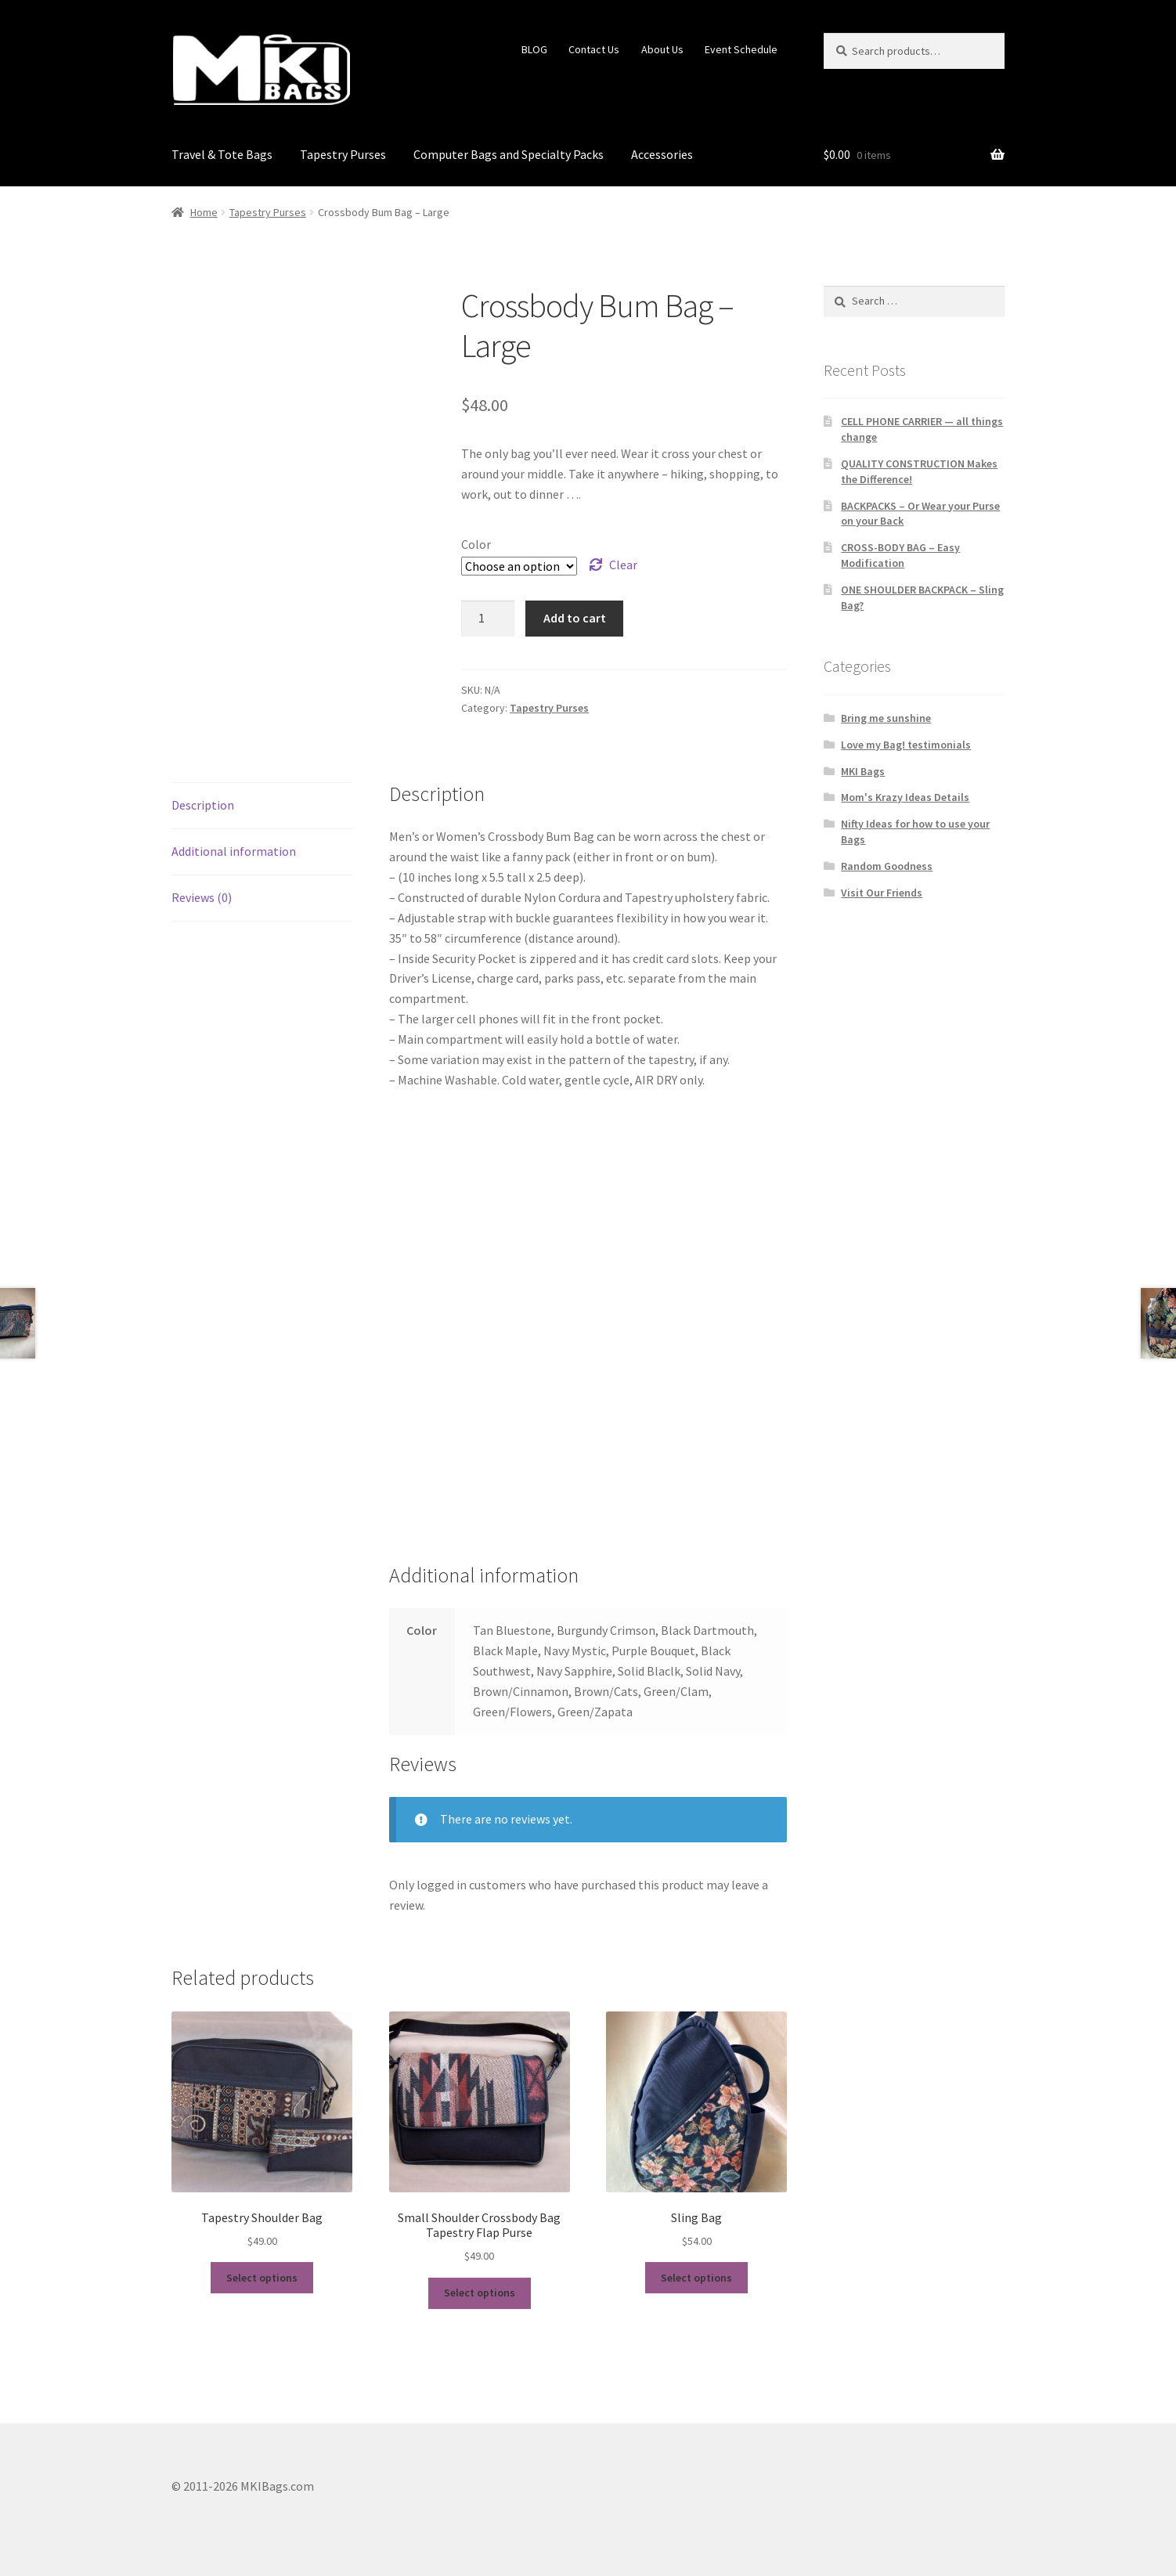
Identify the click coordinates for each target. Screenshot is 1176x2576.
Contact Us (593, 49)
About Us (662, 49)
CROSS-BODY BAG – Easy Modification (900, 555)
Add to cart (574, 618)
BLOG (534, 49)
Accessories (662, 154)
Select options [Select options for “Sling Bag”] (696, 2278)
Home (204, 212)
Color (476, 544)
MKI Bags (863, 771)
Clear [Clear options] (623, 564)
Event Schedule (741, 49)
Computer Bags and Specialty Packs (508, 154)
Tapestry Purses (343, 154)
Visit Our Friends (881, 893)
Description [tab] (202, 805)
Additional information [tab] (233, 851)
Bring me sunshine (886, 718)
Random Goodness (887, 866)
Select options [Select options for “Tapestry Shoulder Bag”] (262, 2278)
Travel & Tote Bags (221, 154)
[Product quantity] (487, 619)
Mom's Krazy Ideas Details (905, 797)
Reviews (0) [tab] (201, 897)
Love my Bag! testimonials (906, 745)
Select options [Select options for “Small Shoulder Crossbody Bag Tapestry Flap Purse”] (479, 2293)
